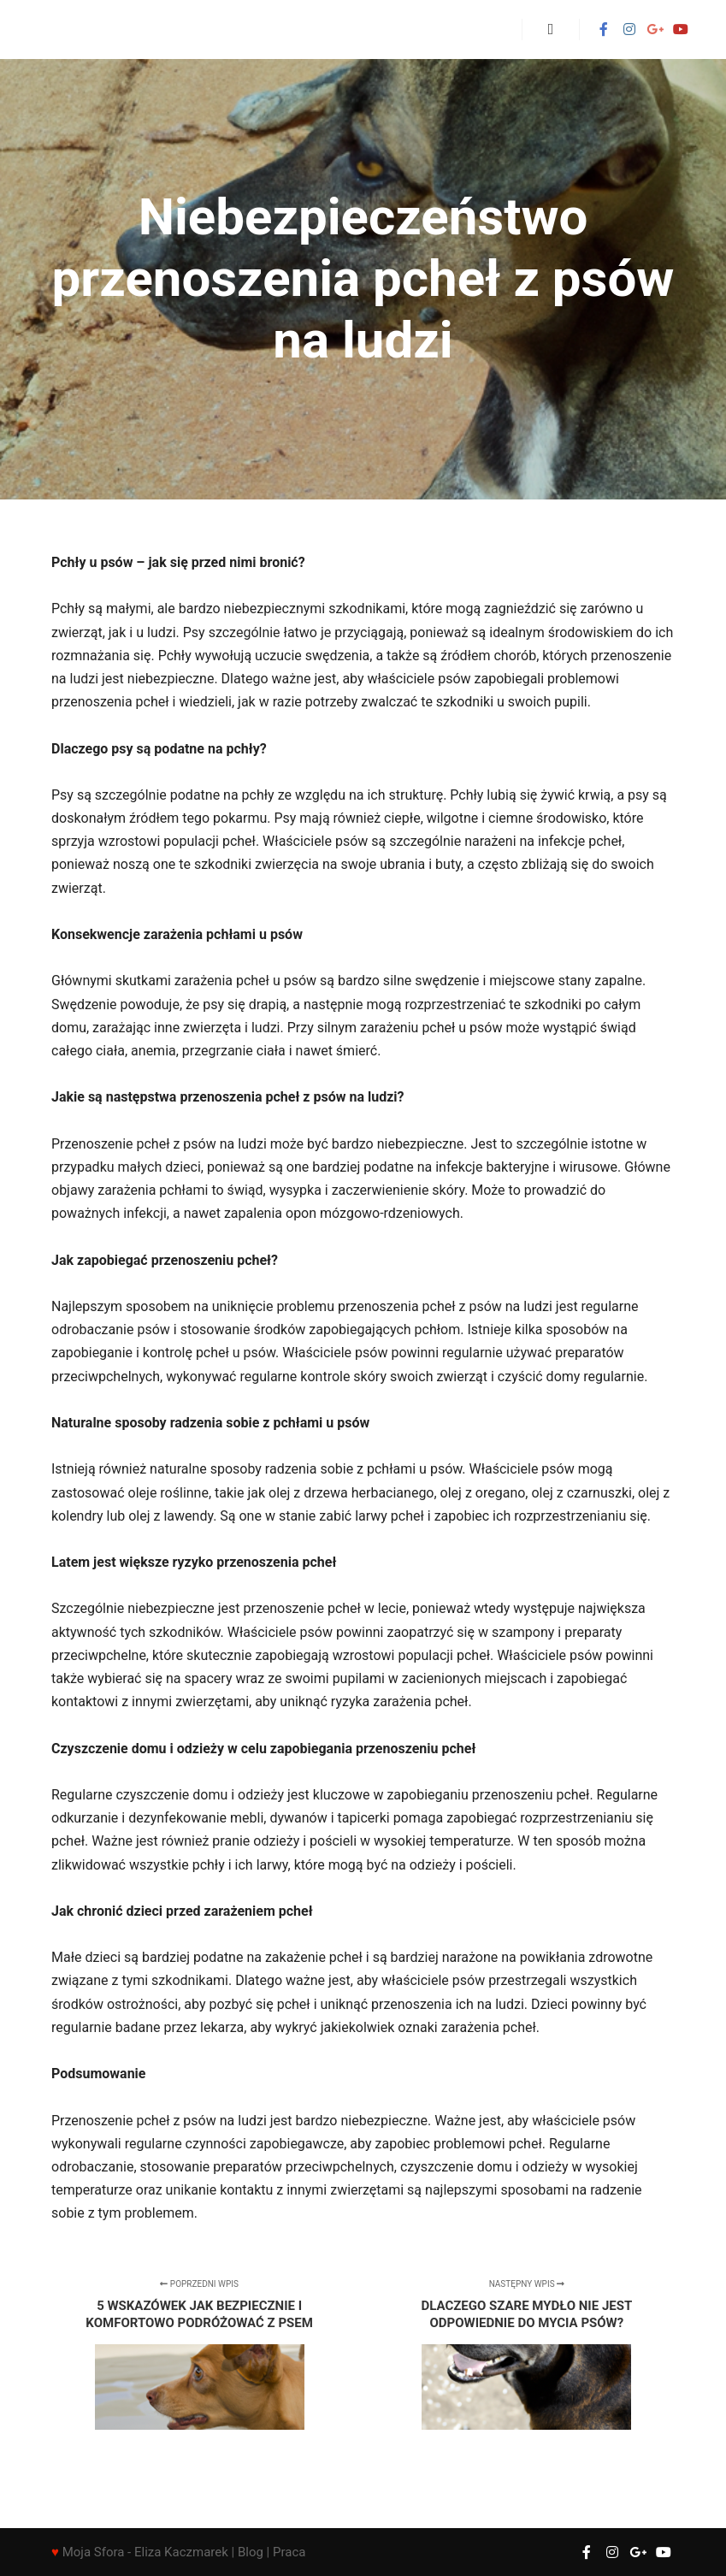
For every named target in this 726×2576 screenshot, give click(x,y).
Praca (289, 2552)
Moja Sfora (93, 2552)
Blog (250, 2552)
